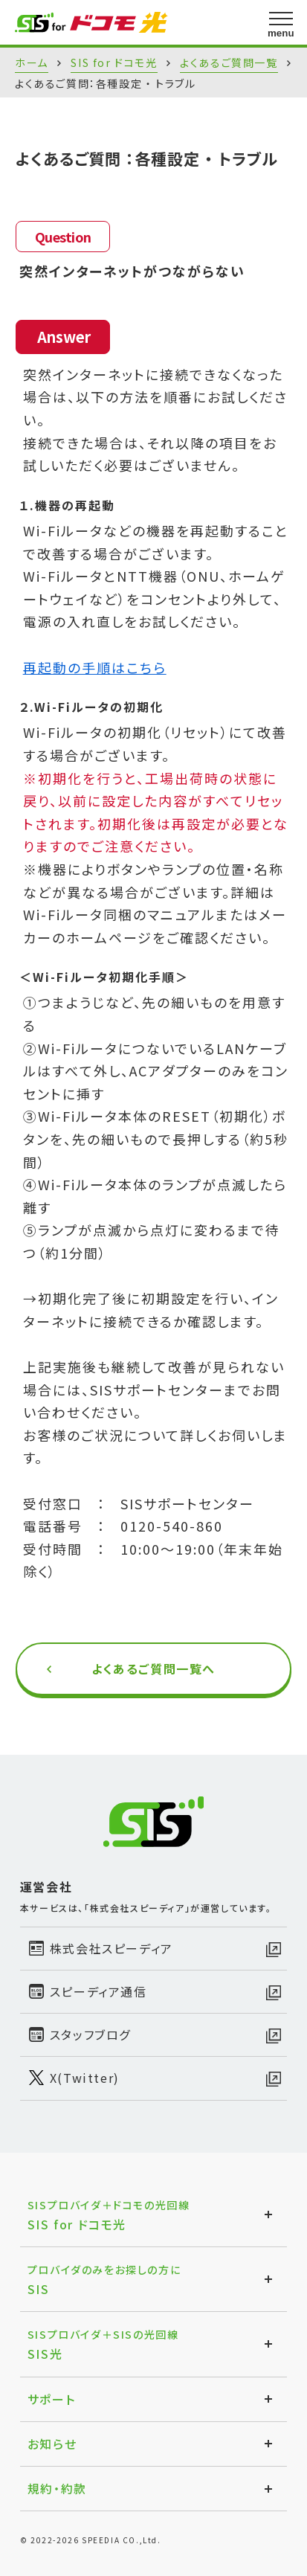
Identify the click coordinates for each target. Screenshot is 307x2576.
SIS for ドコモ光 (114, 62)
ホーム (31, 62)
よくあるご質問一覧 (228, 62)
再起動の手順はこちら (95, 667)
